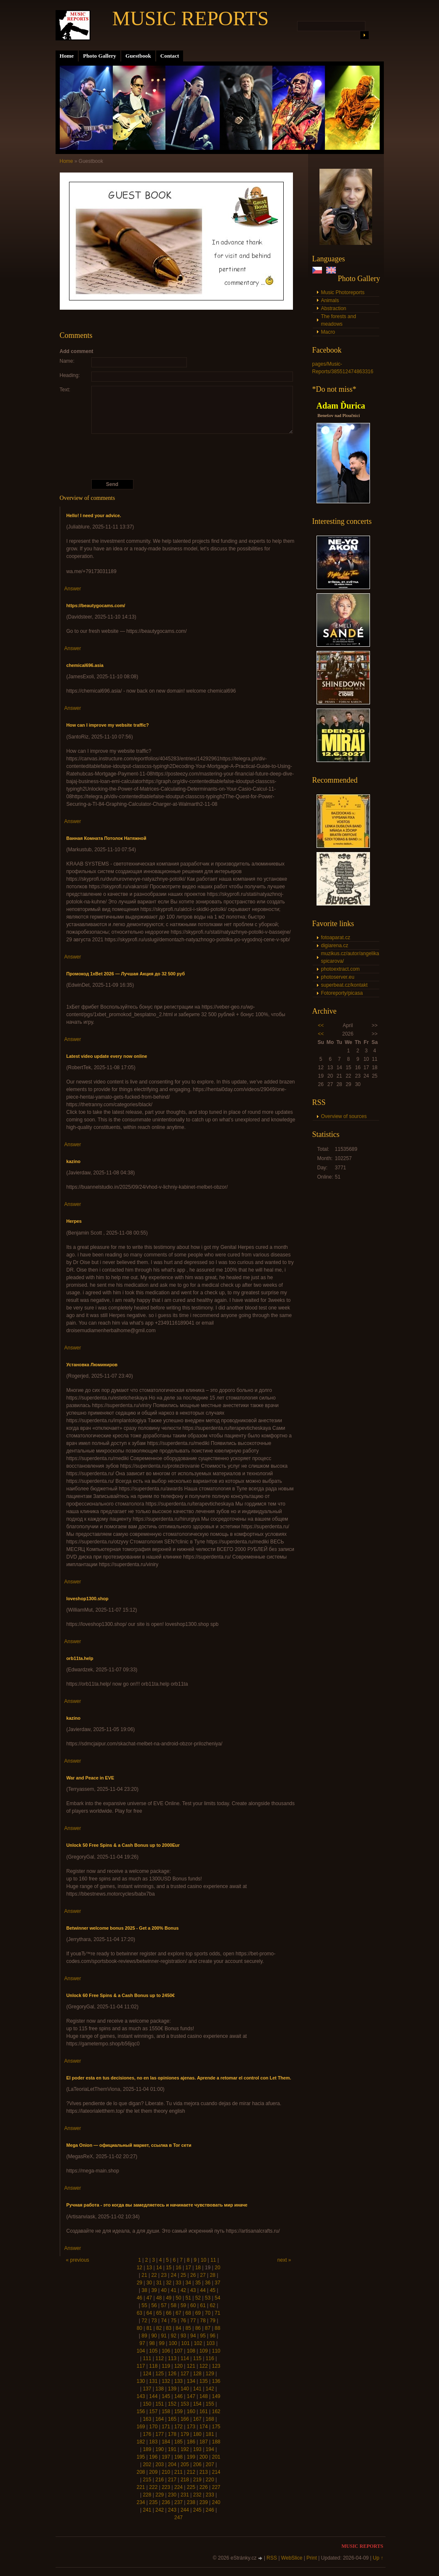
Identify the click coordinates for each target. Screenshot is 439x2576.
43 (193, 2290)
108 (191, 2351)
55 (144, 2305)
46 (139, 2298)
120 (178, 2366)
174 (204, 2427)
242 (159, 2510)
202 (147, 2464)
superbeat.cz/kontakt (344, 985)
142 (210, 2389)
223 (166, 2487)
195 (140, 2457)
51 (188, 2298)
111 (147, 2358)
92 (173, 2336)
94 (193, 2336)
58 (173, 2305)
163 (147, 2419)
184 (166, 2442)
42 (183, 2290)
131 (153, 2381)
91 (164, 2336)
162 (216, 2411)
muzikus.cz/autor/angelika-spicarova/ (350, 957)
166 (185, 2419)
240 (216, 2502)
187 (204, 2442)
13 (149, 2268)
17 (188, 2268)
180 (197, 2434)
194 (210, 2449)
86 (198, 2328)
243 (172, 2510)
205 (185, 2464)
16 (178, 2268)
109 (204, 2351)
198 (178, 2457)
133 (178, 2381)
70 (207, 2313)
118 (153, 2366)
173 (191, 2427)
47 (149, 2298)
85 (188, 2328)
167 (197, 2419)
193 (197, 2449)
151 (159, 2404)
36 (207, 2283)
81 (149, 2328)
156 (140, 2411)
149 (216, 2396)
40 (164, 2290)
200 (204, 2457)
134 (191, 2381)
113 (172, 2358)
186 (191, 2442)
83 (168, 2328)
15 (168, 2268)
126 (172, 2374)
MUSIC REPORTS (190, 18)
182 (140, 2442)
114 (185, 2358)
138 (159, 2389)
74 (164, 2321)
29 (139, 2283)
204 (172, 2464)
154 (197, 2404)
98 (151, 2343)
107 (178, 2351)
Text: (65, 390)
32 (168, 2283)
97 (142, 2343)
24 (173, 2275)
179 (185, 2434)
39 (154, 2290)
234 (140, 2502)
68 (188, 2313)
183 (153, 2442)
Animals (330, 300)
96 (212, 2336)
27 (202, 2275)
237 (178, 2502)
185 (178, 2442)
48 (159, 2298)
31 (159, 2283)
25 (183, 2275)
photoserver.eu (337, 977)
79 (212, 2321)
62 (212, 2305)
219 (197, 2480)
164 (159, 2419)
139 (172, 2389)
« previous (77, 2260)
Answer (72, 589)
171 (166, 2427)
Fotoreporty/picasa (342, 993)
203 (159, 2464)
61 (202, 2305)
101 (185, 2343)
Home (67, 56)
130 (140, 2381)
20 (217, 2268)
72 (144, 2321)
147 (191, 2396)
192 (185, 2449)
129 (210, 2374)
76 (183, 2321)
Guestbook (138, 56)
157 (153, 2411)
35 (198, 2283)
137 (147, 2389)
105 (153, 2351)
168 (210, 2419)
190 (159, 2449)
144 (153, 2396)
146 (178, 2396)
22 (154, 2275)
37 (217, 2283)
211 (178, 2472)
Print (311, 2558)
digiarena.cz (335, 945)
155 (210, 2404)
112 (159, 2358)
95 (202, 2336)
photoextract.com (340, 969)
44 (202, 2290)
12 (139, 2268)
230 (172, 2495)
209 (153, 2472)
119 (166, 2366)
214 (216, 2472)
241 (147, 2510)
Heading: (70, 375)
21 (144, 2275)
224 (178, 2487)
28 (212, 2275)
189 (147, 2449)
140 (185, 2389)
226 (204, 2487)
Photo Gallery (99, 56)
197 (166, 2457)
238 (191, 2502)
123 (216, 2366)
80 (139, 2328)
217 (172, 2480)
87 (207, 2328)
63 (139, 2313)
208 (140, 2472)
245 (197, 2510)
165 (172, 2419)
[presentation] (178, 456)
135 (204, 2381)
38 (144, 2290)
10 (203, 2260)
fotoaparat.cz (335, 937)
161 (204, 2411)
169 (140, 2427)
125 (159, 2374)
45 (212, 2290)
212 (191, 2472)
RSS (271, 2558)
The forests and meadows (338, 320)
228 (147, 2495)
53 (207, 2298)
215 (147, 2480)
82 (159, 2328)
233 (210, 2495)
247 (178, 2517)
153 (185, 2404)
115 (197, 2358)
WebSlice (291, 2558)
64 (149, 2313)
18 (198, 2268)
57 (164, 2305)
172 (178, 2427)
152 (172, 2404)
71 (217, 2313)
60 (193, 2305)
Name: (67, 361)
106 (166, 2351)
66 (168, 2313)
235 (153, 2502)
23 (164, 2275)
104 (140, 2351)
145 (166, 2396)
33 (178, 2283)
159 (178, 2411)
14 (159, 2268)
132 (166, 2381)
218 (185, 2480)
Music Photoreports (343, 292)
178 (172, 2434)
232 (197, 2495)
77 (193, 2321)
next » (284, 2260)
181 (210, 2434)
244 (185, 2510)
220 (210, 2480)
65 (159, 2313)
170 (153, 2427)
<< (321, 1025)
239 (204, 2502)
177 (159, 2434)
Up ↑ (378, 2558)
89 (144, 2336)
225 (191, 2487)
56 (154, 2305)
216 (159, 2480)
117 (140, 2366)
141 (197, 2389)
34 (188, 2283)
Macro (328, 332)
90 (154, 2336)
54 (217, 2298)
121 (191, 2366)
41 (173, 2290)
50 (178, 2298)
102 (198, 2343)
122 (204, 2366)
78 (202, 2321)
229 (159, 2495)
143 (140, 2396)
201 (216, 2457)
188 (216, 2442)
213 (204, 2472)
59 (183, 2305)
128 (197, 2374)
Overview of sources (344, 1116)
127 (185, 2374)
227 (216, 2487)
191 (172, 2449)
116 (210, 2358)
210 (166, 2472)
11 (213, 2260)
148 (204, 2396)
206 (197, 2464)
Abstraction (333, 308)
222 (153, 2487)
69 (198, 2313)
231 (185, 2495)
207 (210, 2464)
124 (147, 2374)
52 (198, 2298)
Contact (169, 56)
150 (147, 2404)
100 (173, 2343)
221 (140, 2487)
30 (149, 2283)
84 (178, 2328)
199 (191, 2457)
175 (216, 2427)
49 (168, 2298)
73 (154, 2321)
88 (217, 2328)
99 (162, 2343)
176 (147, 2434)
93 (183, 2336)
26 (193, 2275)
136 (216, 2381)
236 (166, 2502)
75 (173, 2321)
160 (191, 2411)
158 (166, 2411)
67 (178, 2313)
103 (210, 2343)
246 (210, 2510)
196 (153, 2457)
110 (216, 2351)
